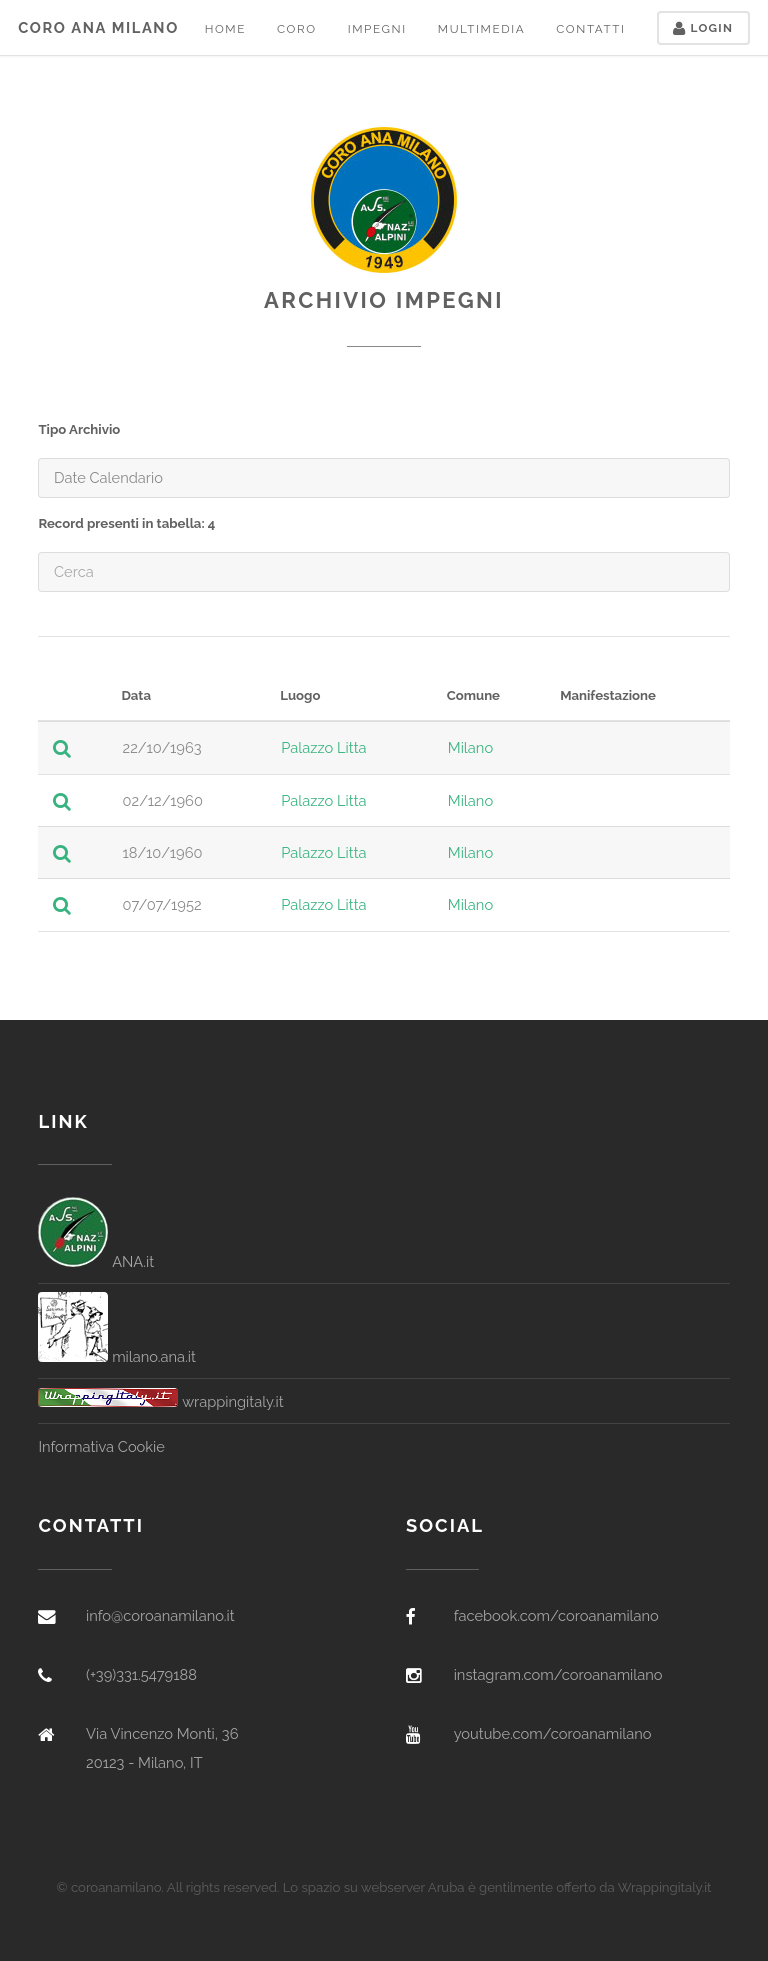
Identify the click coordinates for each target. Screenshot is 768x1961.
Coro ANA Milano (98, 27)
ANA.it (96, 1261)
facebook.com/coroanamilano (556, 1615)
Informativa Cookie (101, 1446)
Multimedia (481, 29)
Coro (297, 29)
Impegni (377, 29)
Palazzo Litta (323, 747)
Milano (470, 747)
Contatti (590, 29)
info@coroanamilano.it (160, 1615)
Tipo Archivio (79, 429)
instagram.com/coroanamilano (558, 1674)
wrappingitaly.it (160, 1401)
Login (703, 28)
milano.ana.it (117, 1356)
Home (225, 29)
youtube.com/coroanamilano (553, 1733)
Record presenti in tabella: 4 (126, 523)
